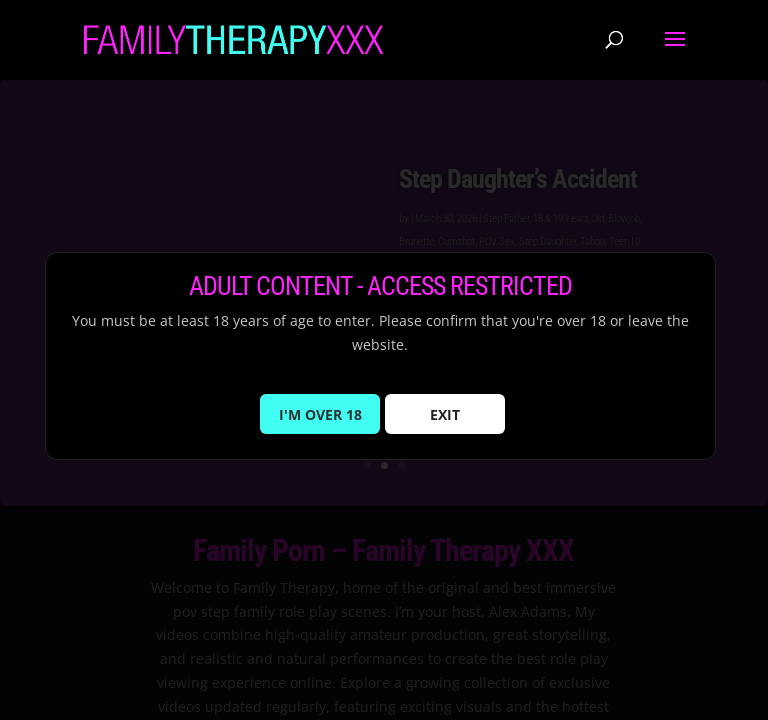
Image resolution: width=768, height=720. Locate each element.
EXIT (445, 425)
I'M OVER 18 (320, 425)
